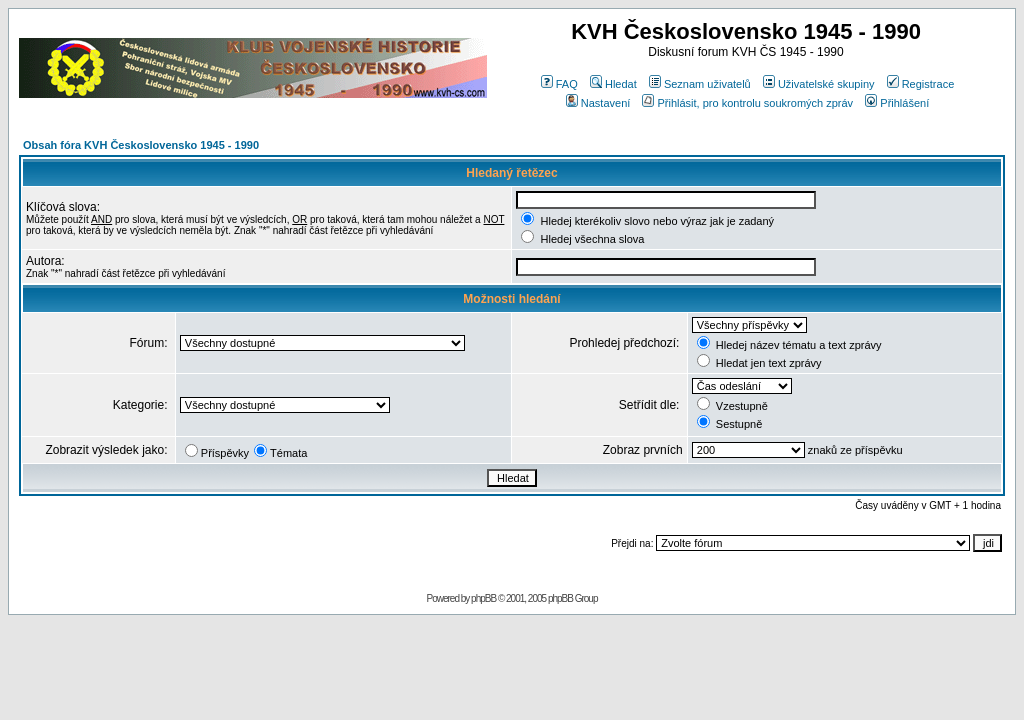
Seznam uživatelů (700, 84)
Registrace (921, 84)
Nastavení (598, 103)
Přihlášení (897, 103)
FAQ (559, 84)
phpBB (483, 598)
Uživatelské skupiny (819, 84)
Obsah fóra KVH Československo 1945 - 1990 (141, 145)
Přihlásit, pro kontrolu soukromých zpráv (747, 103)
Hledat (613, 84)
